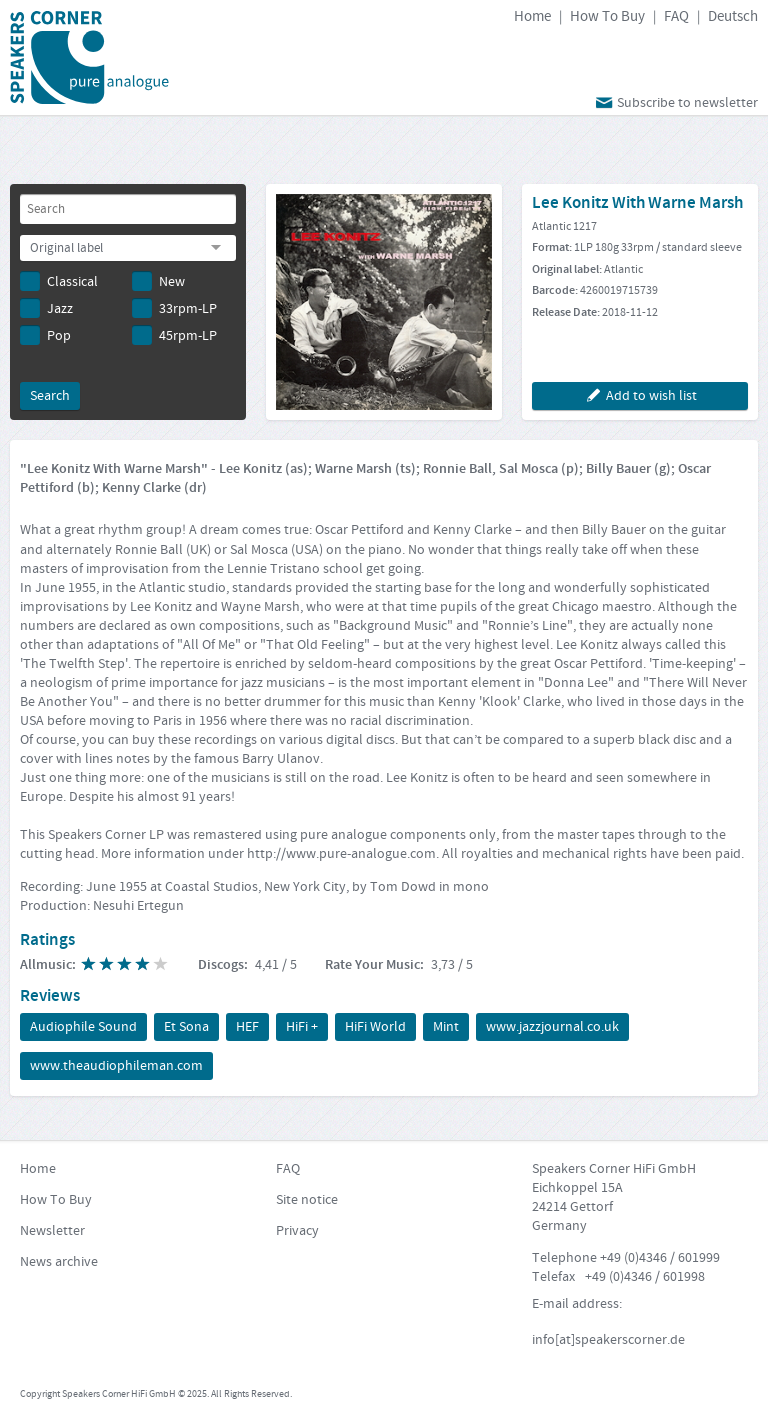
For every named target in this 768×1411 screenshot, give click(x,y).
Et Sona (186, 1027)
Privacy (297, 1231)
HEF (247, 1027)
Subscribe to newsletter (675, 102)
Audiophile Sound (83, 1027)
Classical (59, 281)
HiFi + (302, 1027)
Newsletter (52, 1231)
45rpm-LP (174, 335)
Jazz (46, 308)
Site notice (307, 1200)
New (158, 281)
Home (532, 16)
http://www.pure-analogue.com (341, 854)
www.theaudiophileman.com (116, 1066)
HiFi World (375, 1027)
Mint (446, 1027)
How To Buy (607, 16)
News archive (59, 1262)
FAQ (676, 16)
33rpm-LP (174, 308)
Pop (45, 335)
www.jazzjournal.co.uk (552, 1027)
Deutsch (733, 16)
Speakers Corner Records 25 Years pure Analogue (90, 57)
